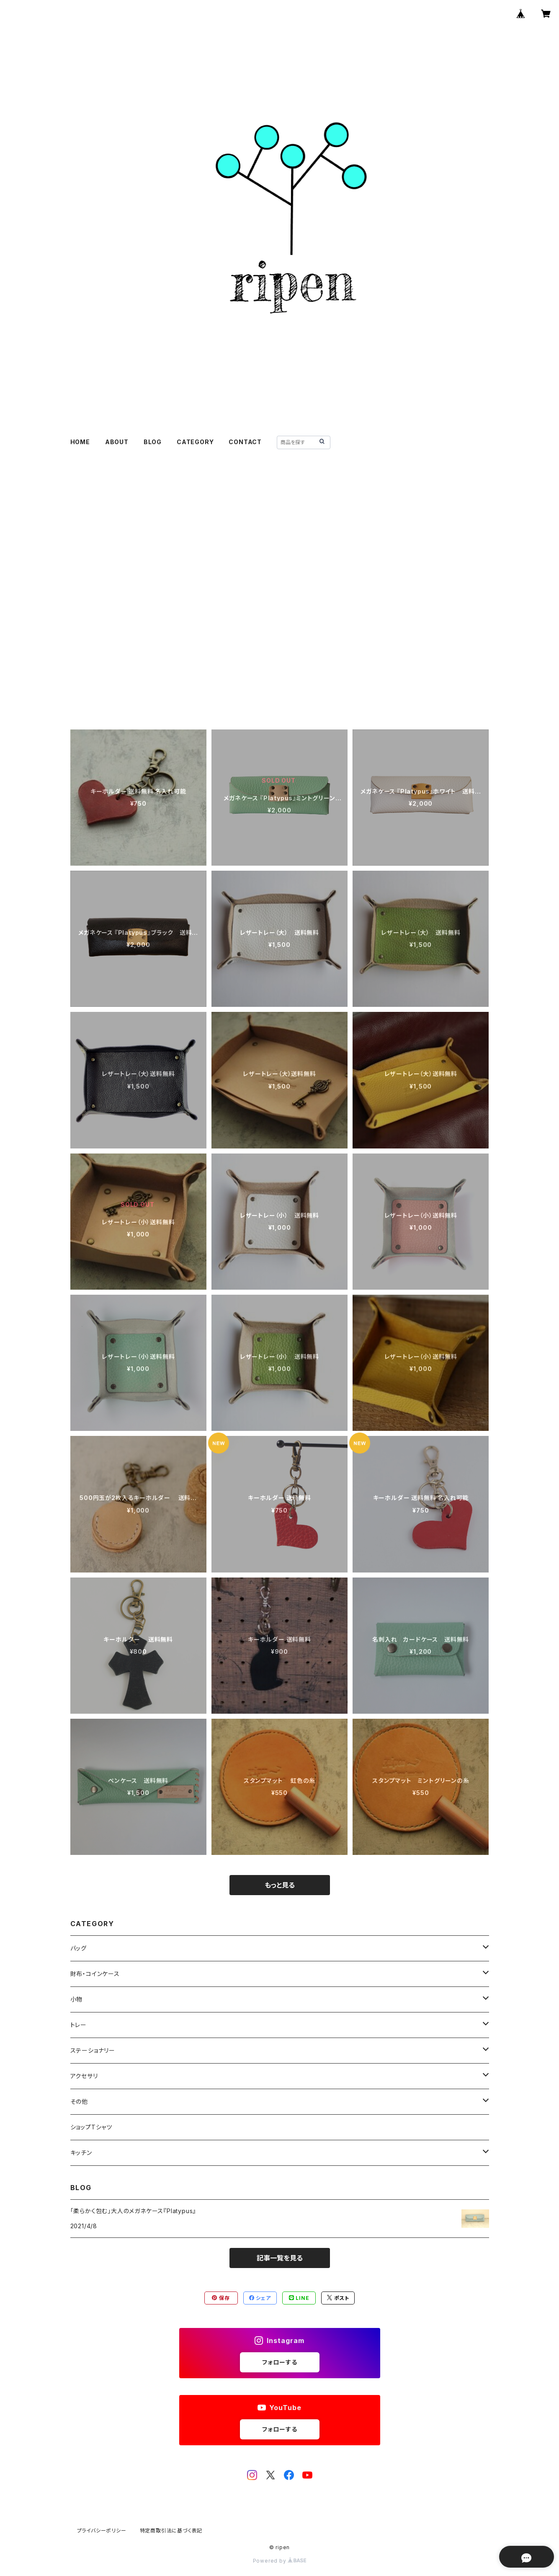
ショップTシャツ (91, 2127)
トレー (78, 2024)
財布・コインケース (95, 1973)
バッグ (78, 1948)
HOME (80, 441)
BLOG (153, 441)
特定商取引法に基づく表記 (171, 2530)
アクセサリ (84, 2075)
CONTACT (245, 441)
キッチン (81, 2152)
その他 (79, 2101)
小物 (76, 1999)
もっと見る (280, 1885)
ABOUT (117, 441)
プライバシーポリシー (101, 2530)
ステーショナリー (92, 2050)
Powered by (280, 2561)
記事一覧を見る (280, 2258)
